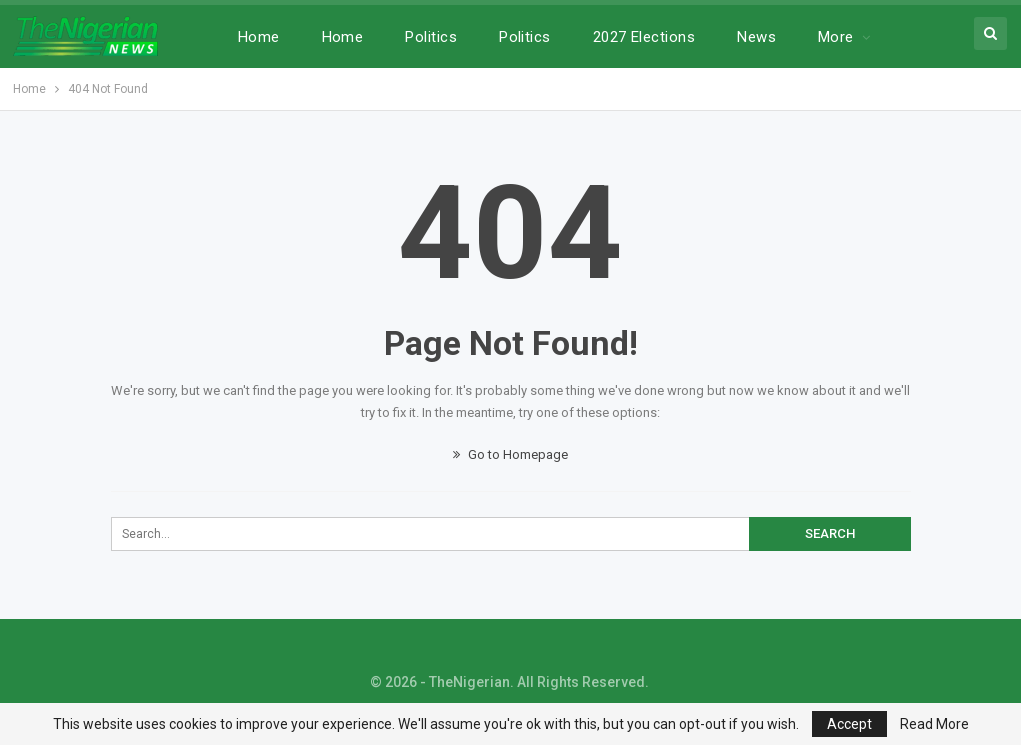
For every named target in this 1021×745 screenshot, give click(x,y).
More (836, 37)
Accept (849, 724)
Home (259, 37)
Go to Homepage (510, 454)
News (756, 37)
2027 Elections (644, 37)
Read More (934, 724)
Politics (431, 37)
